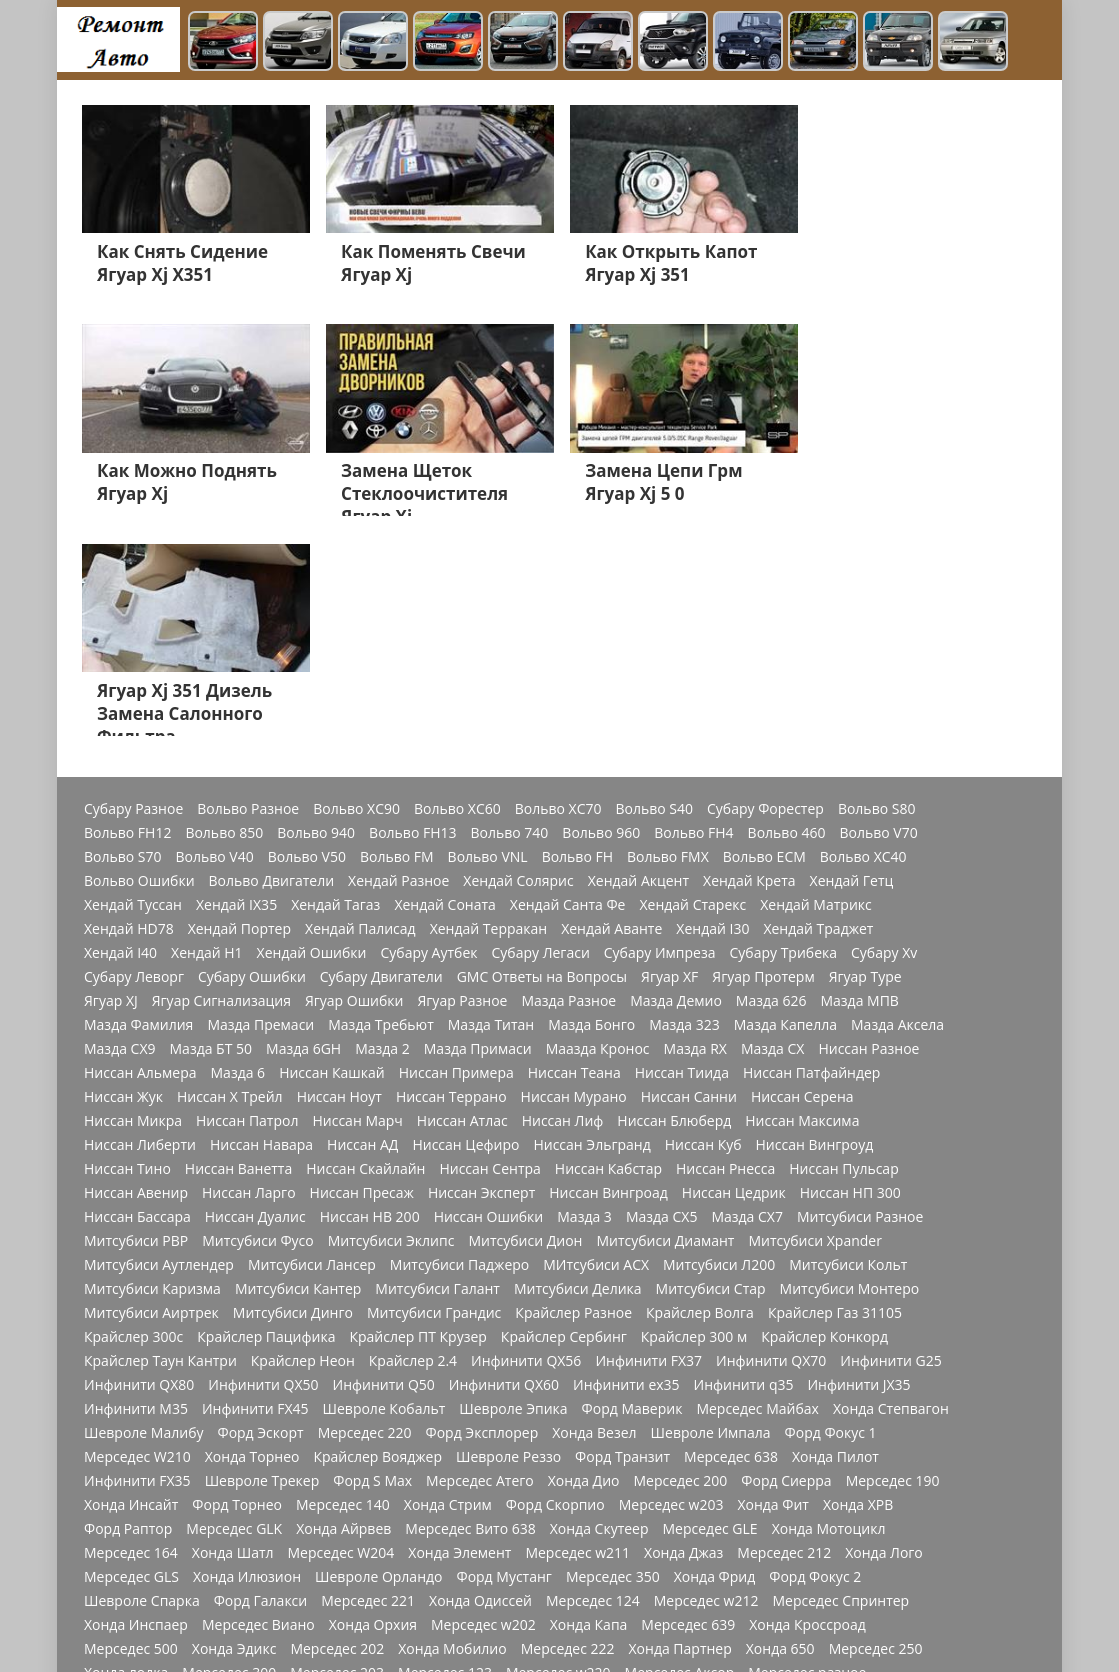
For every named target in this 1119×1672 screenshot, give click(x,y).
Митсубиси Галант (437, 1071)
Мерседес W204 (341, 1335)
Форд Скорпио (555, 1287)
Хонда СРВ (663, 1551)
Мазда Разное (568, 783)
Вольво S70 (123, 639)
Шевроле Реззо (508, 1239)
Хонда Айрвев (343, 1311)
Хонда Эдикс (234, 1431)
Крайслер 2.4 (413, 1143)
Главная (648, 1623)
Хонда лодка (126, 1455)
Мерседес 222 (568, 1431)
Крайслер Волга (700, 1095)
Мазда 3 (584, 999)
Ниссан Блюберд (674, 903)
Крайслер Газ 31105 (835, 1095)
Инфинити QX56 (526, 1143)
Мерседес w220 (558, 1455)
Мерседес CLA (131, 1503)
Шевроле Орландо (378, 1359)
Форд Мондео (489, 1527)
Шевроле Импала (711, 1215)
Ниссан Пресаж (362, 975)
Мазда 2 (382, 831)
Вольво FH (577, 639)
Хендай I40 (120, 735)
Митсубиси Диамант (665, 1023)
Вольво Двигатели (272, 663)
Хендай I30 (712, 711)
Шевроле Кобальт (384, 1191)
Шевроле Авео (134, 1599)
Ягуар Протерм (763, 759)
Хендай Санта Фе (568, 687)
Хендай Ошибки (312, 735)
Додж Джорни (351, 1599)
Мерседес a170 (591, 1503)
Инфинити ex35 (626, 1167)
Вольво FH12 (127, 615)
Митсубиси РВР (136, 1023)
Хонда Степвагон (891, 1191)
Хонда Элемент (459, 1335)
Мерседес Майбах (757, 1191)
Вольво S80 (877, 591)
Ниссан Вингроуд (815, 927)
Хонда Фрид (715, 1359)
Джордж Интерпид (147, 1623)
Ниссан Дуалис (255, 999)
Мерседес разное (807, 1455)
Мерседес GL (697, 1527)
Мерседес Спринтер (840, 1383)
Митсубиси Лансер (312, 1047)
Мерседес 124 (593, 1383)
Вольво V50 (307, 639)
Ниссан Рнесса (725, 951)
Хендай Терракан (489, 711)
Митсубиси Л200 (719, 1047)
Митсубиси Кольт (848, 1047)
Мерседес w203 (671, 1287)
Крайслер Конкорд (824, 1119)
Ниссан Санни (689, 879)
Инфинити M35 (136, 1191)
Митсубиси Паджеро (459, 1047)
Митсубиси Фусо (258, 1023)
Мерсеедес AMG (373, 1527)
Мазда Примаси (478, 831)
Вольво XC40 (863, 639)
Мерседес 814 (838, 1479)
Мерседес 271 (240, 1503)
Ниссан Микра (133, 903)
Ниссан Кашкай (332, 855)
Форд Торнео (237, 1287)
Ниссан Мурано (574, 879)
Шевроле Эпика (513, 1191)
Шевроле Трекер (262, 1263)
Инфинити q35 (744, 1167)
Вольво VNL (488, 639)
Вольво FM (397, 639)
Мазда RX (695, 831)
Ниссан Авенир (136, 975)
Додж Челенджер (567, 1599)
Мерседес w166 (616, 1479)
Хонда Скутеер (599, 1311)
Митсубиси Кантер (298, 1071)
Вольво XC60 (457, 591)
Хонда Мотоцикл (829, 1311)
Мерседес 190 (893, 1263)
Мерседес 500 (131, 1431)
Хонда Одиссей (480, 1383)
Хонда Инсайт (131, 1287)
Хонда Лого (884, 1335)
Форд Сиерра (786, 1263)
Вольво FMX (668, 639)
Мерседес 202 (337, 1431)
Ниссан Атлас (462, 903)
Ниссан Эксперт (481, 975)
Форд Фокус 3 (343, 1575)
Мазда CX (773, 831)
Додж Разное (128, 1575)
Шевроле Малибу (143, 1215)
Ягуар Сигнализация (221, 783)
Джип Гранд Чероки (790, 1575)
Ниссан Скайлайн (365, 951)
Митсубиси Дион (525, 1023)
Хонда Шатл (233, 1335)
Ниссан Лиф (563, 903)
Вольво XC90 (356, 591)
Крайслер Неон (303, 1143)
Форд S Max (372, 1263)
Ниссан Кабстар (608, 951)
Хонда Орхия (373, 1407)
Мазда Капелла (785, 807)
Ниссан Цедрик (734, 975)
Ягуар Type (865, 759)
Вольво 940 (316, 615)
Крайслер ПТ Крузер (417, 1119)
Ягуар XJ (111, 783)
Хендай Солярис (518, 663)
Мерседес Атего (480, 1263)
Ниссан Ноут (339, 879)
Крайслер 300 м (694, 1119)
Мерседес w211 (577, 1335)
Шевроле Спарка (142, 1383)
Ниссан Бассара (137, 999)
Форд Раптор (128, 1311)
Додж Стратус (244, 1599)
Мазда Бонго (591, 807)
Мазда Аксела (897, 807)
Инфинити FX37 (648, 1143)
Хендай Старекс (692, 687)
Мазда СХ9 (120, 831)
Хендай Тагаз (335, 687)
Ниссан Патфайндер (812, 855)
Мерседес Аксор (680, 1455)
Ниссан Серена (802, 879)
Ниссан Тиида (682, 855)
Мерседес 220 (365, 1215)
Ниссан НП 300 (850, 975)
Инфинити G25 (891, 1143)
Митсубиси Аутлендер (159, 1047)
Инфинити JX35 (858, 1167)
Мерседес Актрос (142, 1527)
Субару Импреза (660, 735)
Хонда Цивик (799, 1527)
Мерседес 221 (368, 1383)
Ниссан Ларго (249, 975)
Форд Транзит (622, 1239)
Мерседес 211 (567, 1551)
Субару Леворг (134, 759)
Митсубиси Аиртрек (151, 1095)
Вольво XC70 (558, 591)
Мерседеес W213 (141, 1479)
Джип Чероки (759, 1551)
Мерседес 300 (229, 1455)
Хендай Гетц (852, 663)
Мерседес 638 (731, 1239)
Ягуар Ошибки (354, 783)
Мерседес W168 (497, 1479)
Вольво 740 (510, 615)
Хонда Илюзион (247, 1359)
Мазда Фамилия (138, 807)
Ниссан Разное (868, 831)
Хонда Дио (584, 1263)
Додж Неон (677, 1599)
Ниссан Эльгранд (591, 927)
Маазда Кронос (598, 831)
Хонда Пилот (835, 1239)
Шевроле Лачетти (544, 1623)
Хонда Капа (589, 1407)
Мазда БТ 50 (211, 831)
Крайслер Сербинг (564, 1119)
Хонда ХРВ (858, 1287)
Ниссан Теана (574, 855)
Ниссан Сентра (489, 951)
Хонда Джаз (683, 1335)
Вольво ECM (764, 639)
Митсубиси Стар (711, 1071)
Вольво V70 (878, 615)
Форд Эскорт (260, 1215)
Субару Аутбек (428, 735)
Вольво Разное (248, 591)
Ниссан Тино (127, 951)
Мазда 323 (684, 807)
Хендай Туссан (133, 687)
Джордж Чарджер (790, 1599)
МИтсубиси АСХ (596, 1047)
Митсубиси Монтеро (850, 1071)
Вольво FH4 (693, 615)
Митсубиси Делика (578, 1071)
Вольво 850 (224, 615)
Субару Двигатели (381, 759)
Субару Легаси (541, 735)
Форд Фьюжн (595, 1527)
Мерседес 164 (131, 1335)
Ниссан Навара (261, 927)
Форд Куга (255, 1551)
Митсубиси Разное (860, 999)
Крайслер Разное (573, 1095)
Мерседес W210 (137, 1239)
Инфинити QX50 (263, 1167)
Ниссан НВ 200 (370, 999)
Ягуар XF (669, 759)
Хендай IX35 (236, 687)
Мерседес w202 (483, 1407)
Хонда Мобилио (452, 1431)
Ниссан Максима (802, 903)
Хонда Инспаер (136, 1407)
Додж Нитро (454, 1599)
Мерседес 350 (613, 1359)
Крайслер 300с (133, 1119)
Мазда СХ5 (662, 999)
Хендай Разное (398, 663)
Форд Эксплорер (482, 1215)
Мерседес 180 (819, 1503)
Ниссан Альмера (140, 855)
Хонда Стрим (448, 1287)
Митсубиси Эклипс (391, 1023)
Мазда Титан (491, 807)
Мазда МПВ (859, 783)
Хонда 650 (780, 1431)
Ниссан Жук (123, 879)
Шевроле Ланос (873, 1551)
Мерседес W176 (354, 1503)
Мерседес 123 (445, 1455)
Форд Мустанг (503, 1359)
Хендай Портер (239, 711)
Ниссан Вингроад (608, 975)
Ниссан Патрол (247, 903)
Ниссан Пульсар (843, 951)
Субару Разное (133, 591)
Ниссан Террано (451, 879)
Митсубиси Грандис (434, 1095)
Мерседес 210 (450, 1575)
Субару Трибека (784, 735)
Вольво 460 (787, 615)
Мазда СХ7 (747, 999)
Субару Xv (884, 735)
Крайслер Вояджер (377, 1239)
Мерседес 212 (784, 1335)
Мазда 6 (238, 855)
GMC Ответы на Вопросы (542, 759)
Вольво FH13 (412, 615)
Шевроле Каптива (145, 1551)
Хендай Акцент (638, 663)
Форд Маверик (632, 1191)
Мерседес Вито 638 (470, 1311)
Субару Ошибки (252, 759)
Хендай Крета (749, 663)
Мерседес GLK (234, 1311)
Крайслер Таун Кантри (160, 1143)
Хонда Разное (557, 1575)
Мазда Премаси (260, 807)
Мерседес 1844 (707, 1503)
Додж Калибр (663, 1575)
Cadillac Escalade (414, 1623)
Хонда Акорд (463, 1551)
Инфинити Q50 (384, 1167)
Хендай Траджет (818, 711)
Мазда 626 (771, 783)
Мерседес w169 (473, 1503)
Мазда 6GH (303, 831)
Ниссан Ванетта (238, 951)
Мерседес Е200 (355, 1551)
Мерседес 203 (337, 1455)
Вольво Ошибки (139, 663)
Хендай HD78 (129, 711)
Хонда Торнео (252, 1239)
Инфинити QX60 (504, 1167)
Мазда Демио (676, 783)
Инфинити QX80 (139, 1167)
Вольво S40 (654, 591)
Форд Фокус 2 (815, 1359)
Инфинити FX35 (137, 1263)
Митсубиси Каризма (152, 1071)
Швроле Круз (903, 1527)
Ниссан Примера (456, 855)
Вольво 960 (601, 615)
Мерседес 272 (730, 1479)
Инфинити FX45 (255, 1191)
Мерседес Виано (258, 1407)
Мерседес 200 (680, 1263)
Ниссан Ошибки (489, 999)
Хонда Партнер (680, 1431)
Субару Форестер (765, 591)
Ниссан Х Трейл (230, 879)
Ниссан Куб (703, 927)
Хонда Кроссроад (807, 1407)
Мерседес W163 (266, 1479)
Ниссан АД (362, 927)
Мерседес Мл (259, 1527)
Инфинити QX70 (771, 1143)
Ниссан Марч (357, 903)
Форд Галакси (261, 1383)
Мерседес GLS (131, 1359)
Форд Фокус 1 (831, 1215)
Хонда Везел (594, 1215)
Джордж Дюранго (285, 1623)
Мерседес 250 (876, 1431)
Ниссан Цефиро (465, 927)
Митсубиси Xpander (814, 1023)
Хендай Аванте (611, 711)
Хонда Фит (772, 1287)
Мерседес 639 (688, 1407)
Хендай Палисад (360, 711)
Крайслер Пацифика (266, 1119)
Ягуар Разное (462, 783)
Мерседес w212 (706, 1383)
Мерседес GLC (381, 1479)
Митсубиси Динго (293, 1095)
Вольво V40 (215, 639)
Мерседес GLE (710, 1311)
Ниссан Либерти (140, 927)
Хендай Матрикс (816, 687)
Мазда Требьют (381, 807)
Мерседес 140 (343, 1287)
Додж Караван (234, 1575)
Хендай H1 (207, 735)
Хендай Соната (444, 687)
